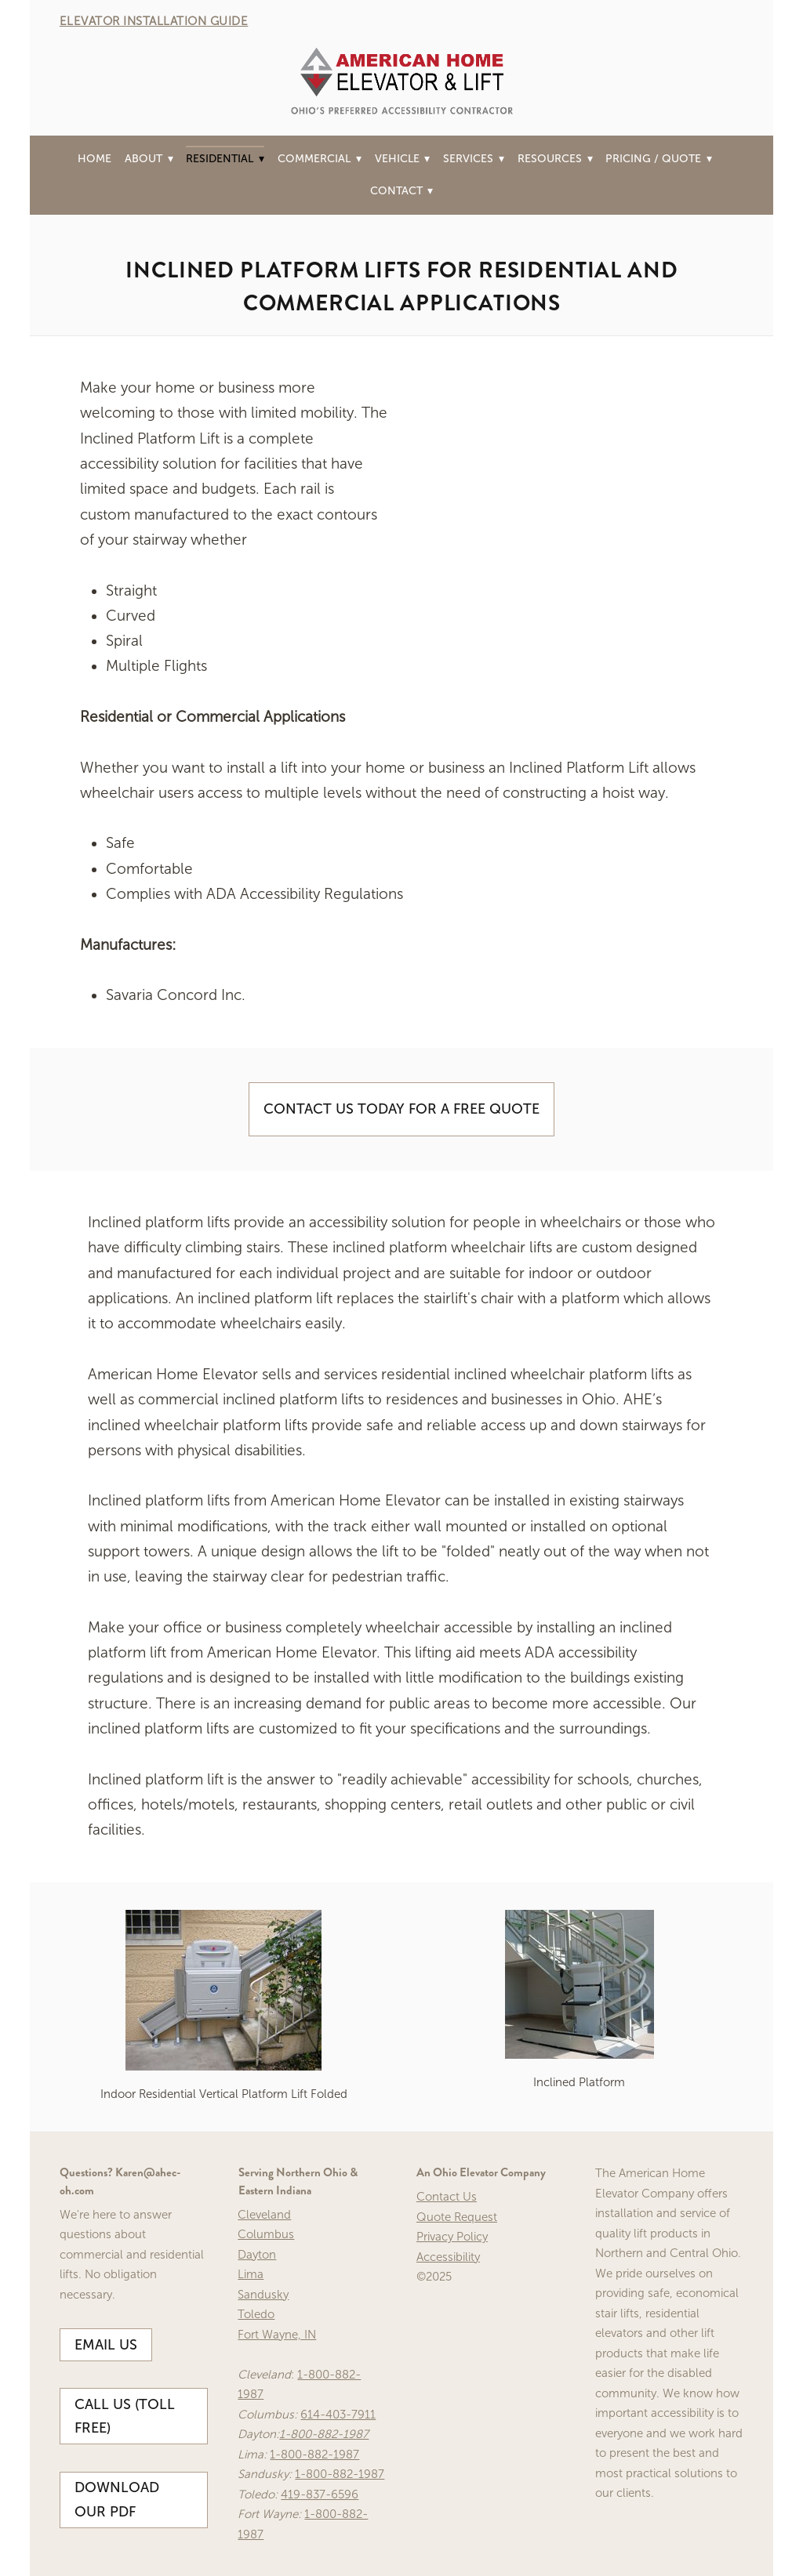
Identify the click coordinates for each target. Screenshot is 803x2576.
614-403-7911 (338, 2414)
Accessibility (448, 2257)
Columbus (266, 2234)
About (149, 159)
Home (94, 159)
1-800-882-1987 (324, 2434)
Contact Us (446, 2196)
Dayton (257, 2254)
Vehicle (403, 159)
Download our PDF (116, 2500)
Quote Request (456, 2217)
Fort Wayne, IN (277, 2334)
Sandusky (263, 2294)
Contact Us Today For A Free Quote (401, 1109)
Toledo (256, 2314)
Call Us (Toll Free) (124, 2417)
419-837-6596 (319, 2494)
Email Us (105, 2345)
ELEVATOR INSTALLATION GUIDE (154, 21)
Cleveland (264, 2214)
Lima (250, 2274)
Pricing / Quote (658, 159)
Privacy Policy (452, 2236)
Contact (402, 191)
